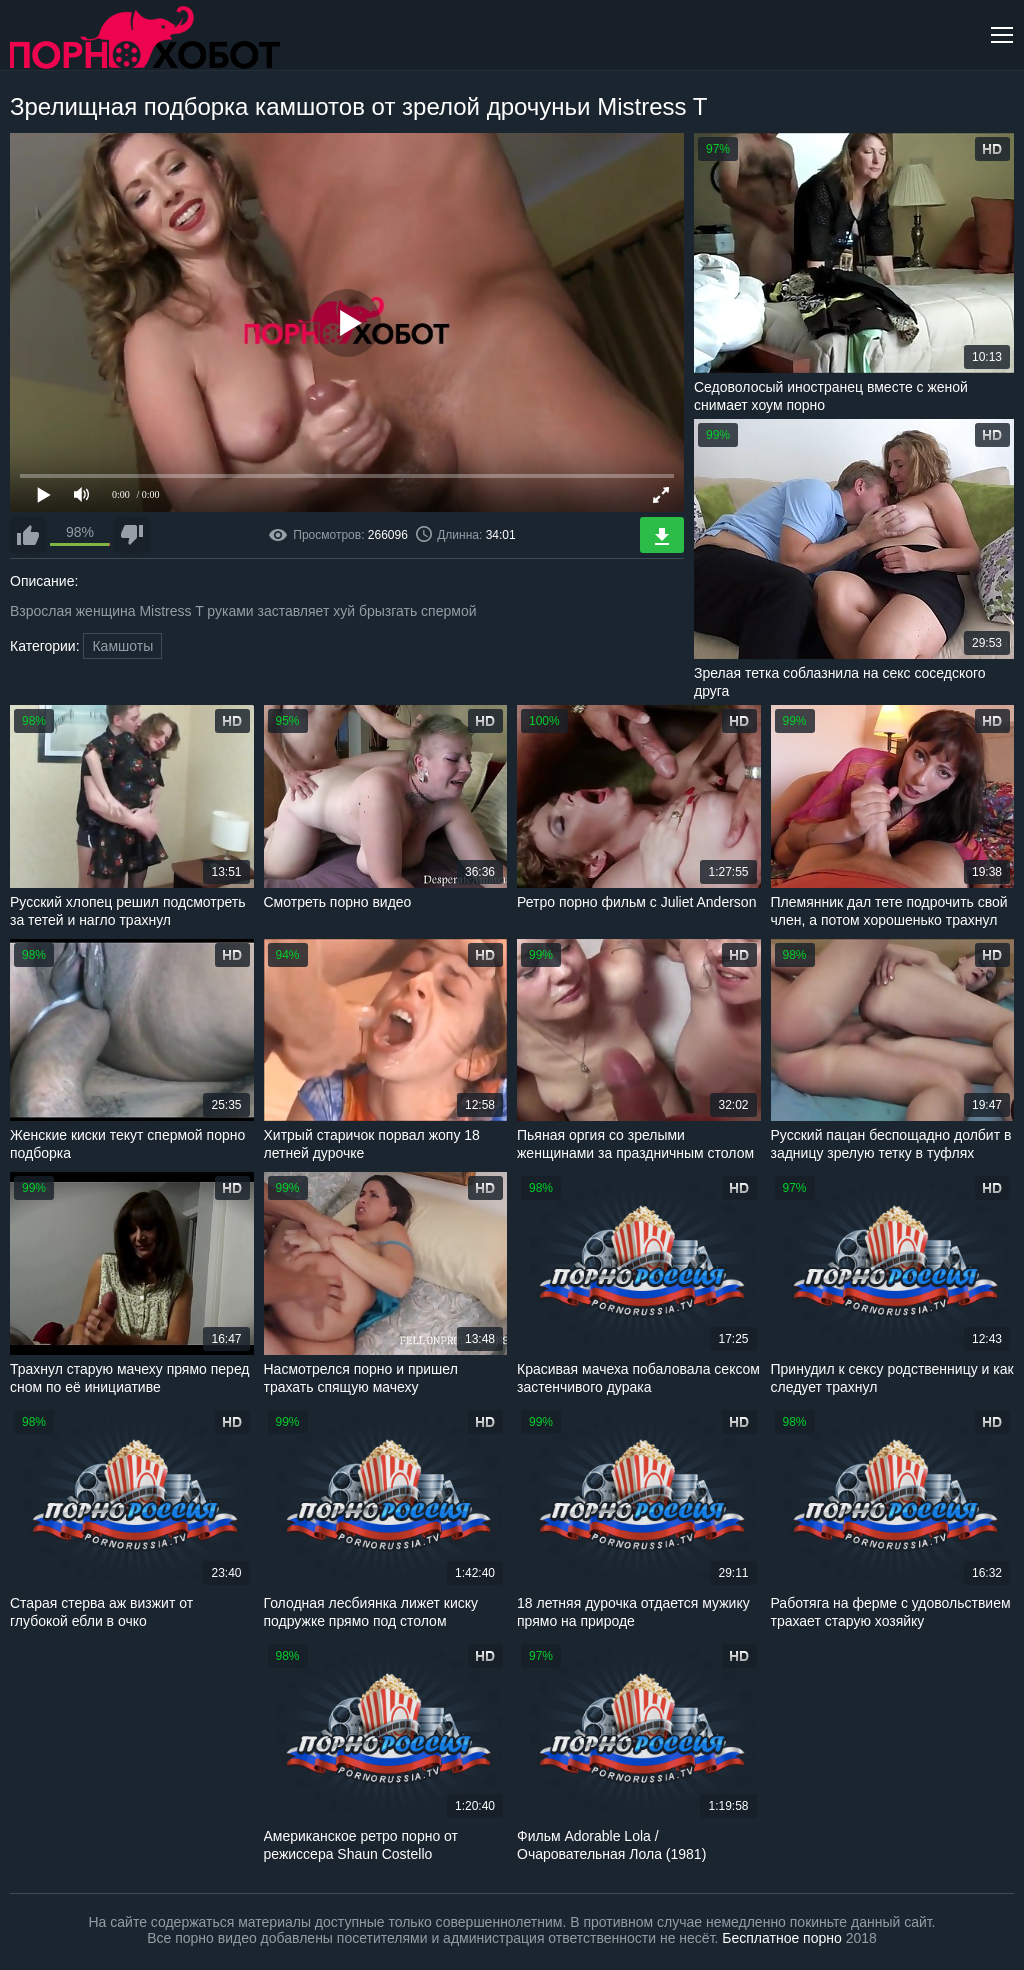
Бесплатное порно (781, 1938)
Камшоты (122, 646)
